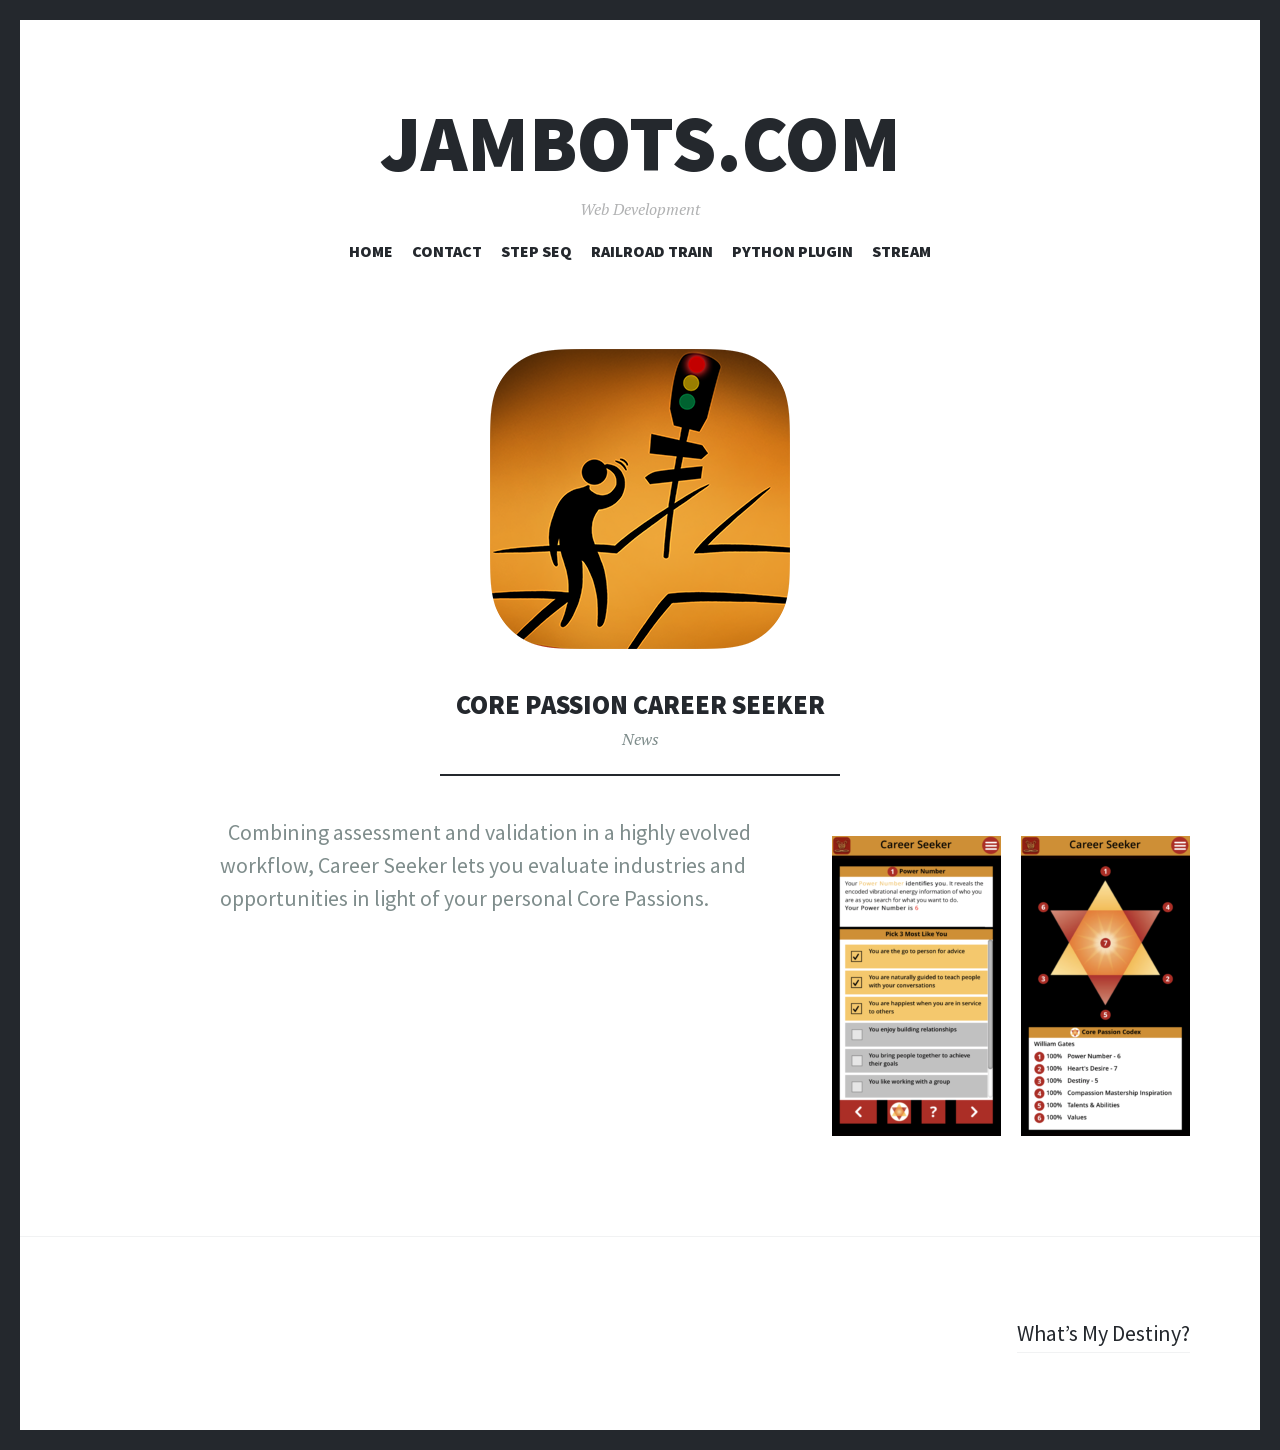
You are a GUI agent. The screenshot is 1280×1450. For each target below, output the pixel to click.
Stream (901, 251)
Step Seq (536, 251)
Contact (447, 251)
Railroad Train (652, 251)
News (640, 739)
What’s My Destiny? (1103, 1333)
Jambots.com (640, 143)
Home (371, 251)
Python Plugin (792, 251)
